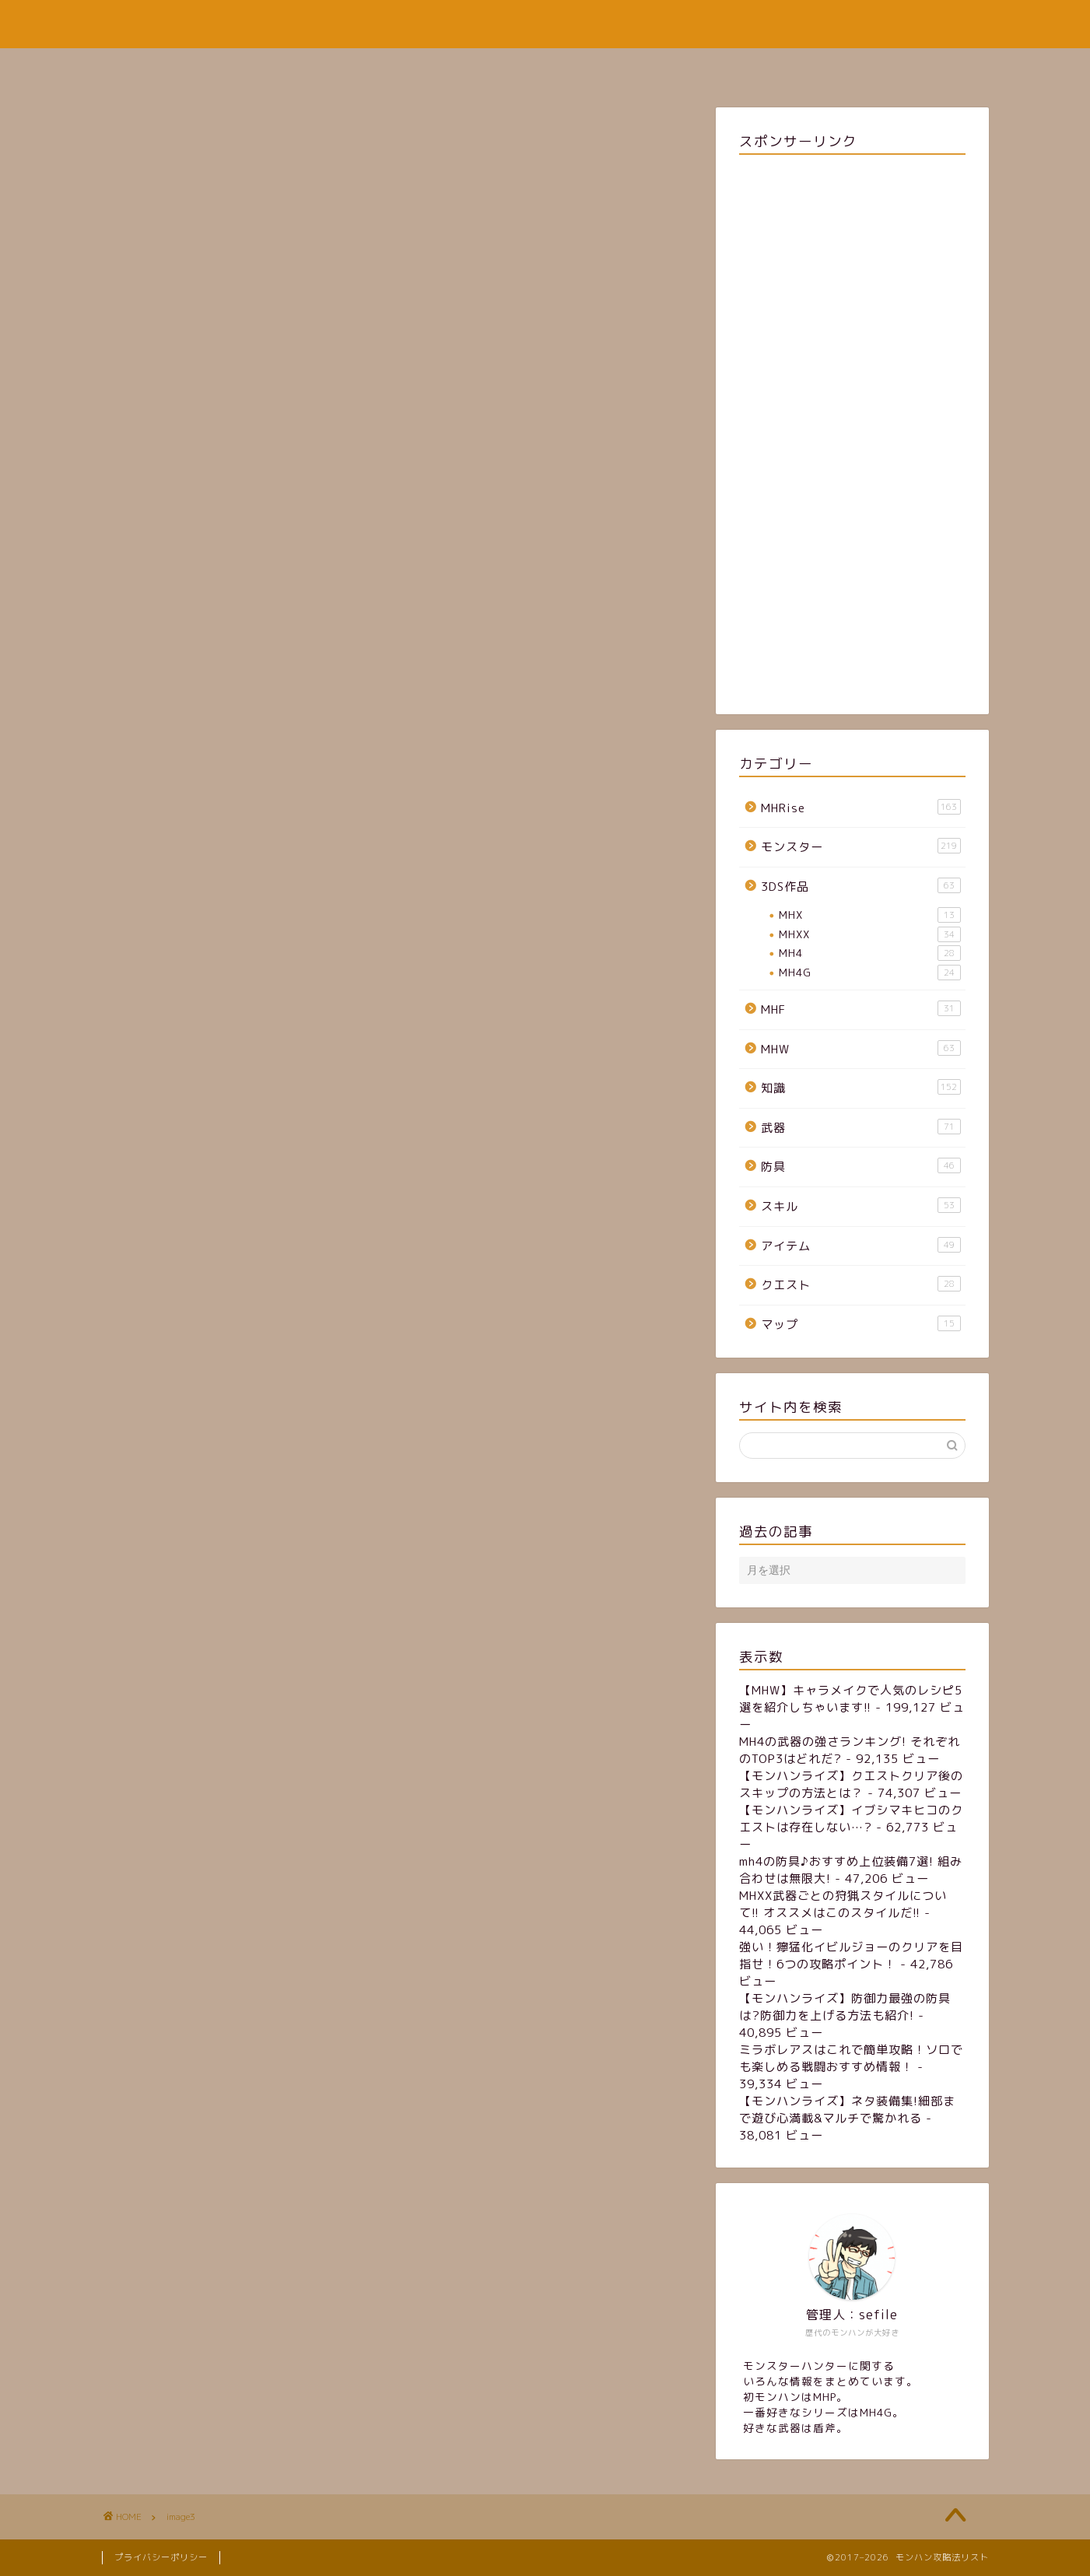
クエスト (860, 1284)
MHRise (860, 807)
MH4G (869, 972)
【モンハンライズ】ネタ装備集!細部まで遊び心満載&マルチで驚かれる (847, 2109)
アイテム (860, 1245)
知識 (860, 1087)
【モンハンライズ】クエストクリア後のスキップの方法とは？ (851, 1784)
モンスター (860, 846)
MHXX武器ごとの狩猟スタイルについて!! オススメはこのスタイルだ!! (843, 1904)
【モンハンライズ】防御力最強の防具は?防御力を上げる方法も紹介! (845, 2007)
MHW (860, 1048)
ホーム (412, 67)
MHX (869, 915)
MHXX (869, 934)
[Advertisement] (852, 431)
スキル (860, 1205)
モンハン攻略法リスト (545, 23)
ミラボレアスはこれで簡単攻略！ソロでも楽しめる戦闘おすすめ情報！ (851, 2058)
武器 (860, 1127)
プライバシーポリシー (161, 2557)
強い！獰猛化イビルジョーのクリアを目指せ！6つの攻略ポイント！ (851, 1955)
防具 (860, 1166)
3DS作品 (860, 886)
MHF (860, 1009)
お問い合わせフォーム (636, 67)
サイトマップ (504, 67)
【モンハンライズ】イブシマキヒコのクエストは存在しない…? (851, 1818)
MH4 (869, 953)
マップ (860, 1324)
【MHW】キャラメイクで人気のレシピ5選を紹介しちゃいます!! (850, 1699)
